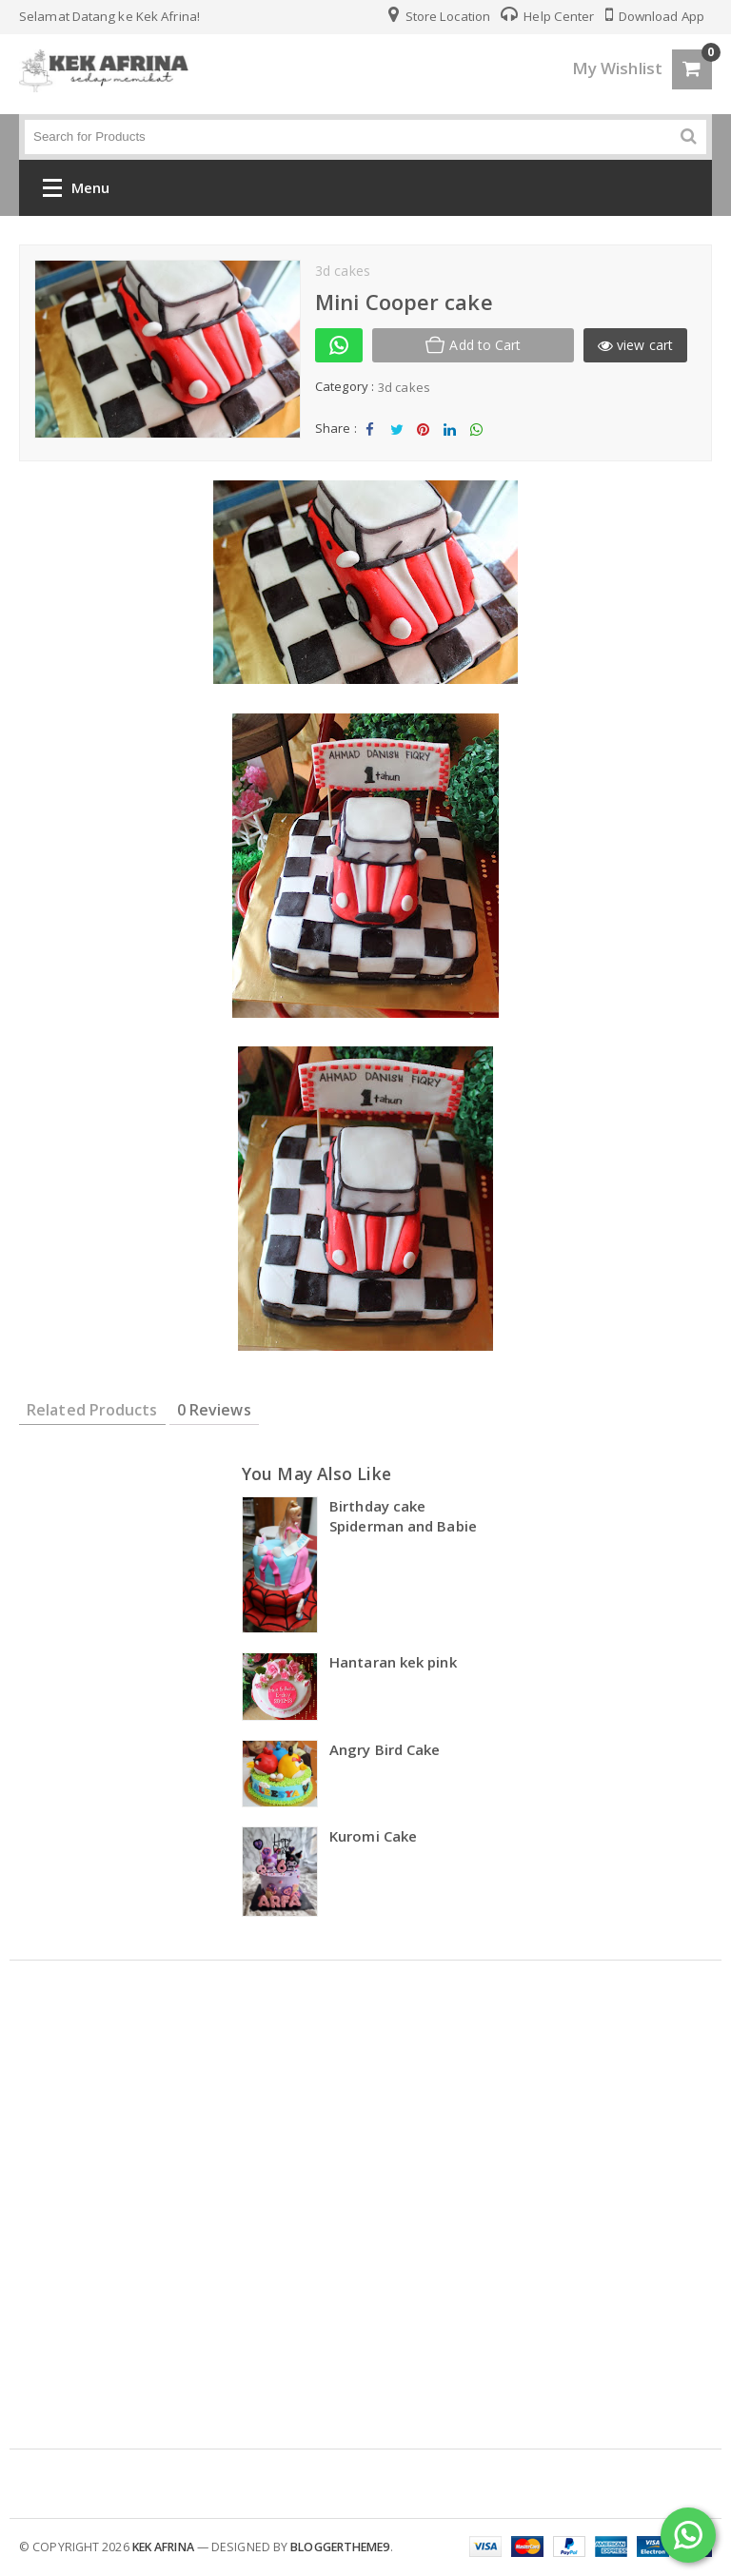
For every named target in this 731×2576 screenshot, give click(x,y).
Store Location (439, 16)
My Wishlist (617, 68)
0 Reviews (214, 1409)
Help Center (547, 16)
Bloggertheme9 (339, 2547)
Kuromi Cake (373, 1835)
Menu (76, 191)
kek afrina (163, 2547)
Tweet (396, 434)
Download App (654, 16)
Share (370, 434)
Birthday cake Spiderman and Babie (403, 1515)
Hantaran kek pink (393, 1661)
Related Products (92, 1409)
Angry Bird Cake (385, 1749)
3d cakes (404, 387)
